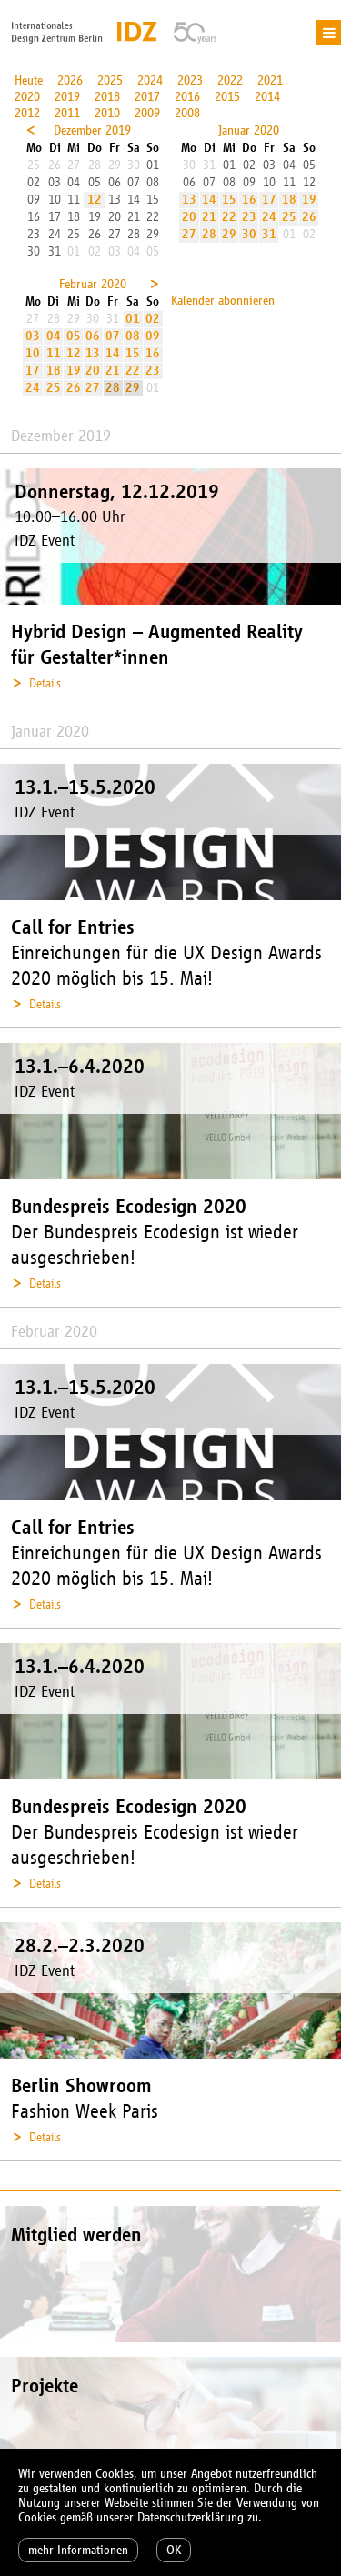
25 (289, 217)
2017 (147, 97)
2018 (107, 97)
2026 (70, 80)
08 (132, 336)
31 (269, 234)
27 (189, 234)
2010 (107, 113)
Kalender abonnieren (223, 300)
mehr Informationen (78, 2550)
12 (94, 199)
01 (132, 319)
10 (32, 353)
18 (289, 199)
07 (112, 336)
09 (152, 336)
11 (53, 353)
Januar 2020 (248, 130)
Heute (29, 80)
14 (209, 199)
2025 (110, 80)
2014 (267, 97)
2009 (147, 113)
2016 (187, 97)
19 (309, 199)
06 (92, 336)
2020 (27, 97)
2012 (27, 113)
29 (229, 234)
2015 (227, 97)
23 (249, 217)
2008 (187, 113)
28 (209, 234)
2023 (190, 80)
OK (173, 2550)
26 (309, 217)
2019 (67, 97)
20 (189, 217)
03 (32, 336)
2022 (230, 80)
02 (152, 319)
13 (189, 199)
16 (249, 199)
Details (45, 683)
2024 (150, 80)
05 (73, 336)
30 (249, 234)
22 (229, 217)
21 (209, 217)
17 (269, 199)
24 (269, 217)
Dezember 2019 (92, 130)
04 (53, 336)
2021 (270, 80)
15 (229, 199)
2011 (67, 113)
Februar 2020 (92, 284)
